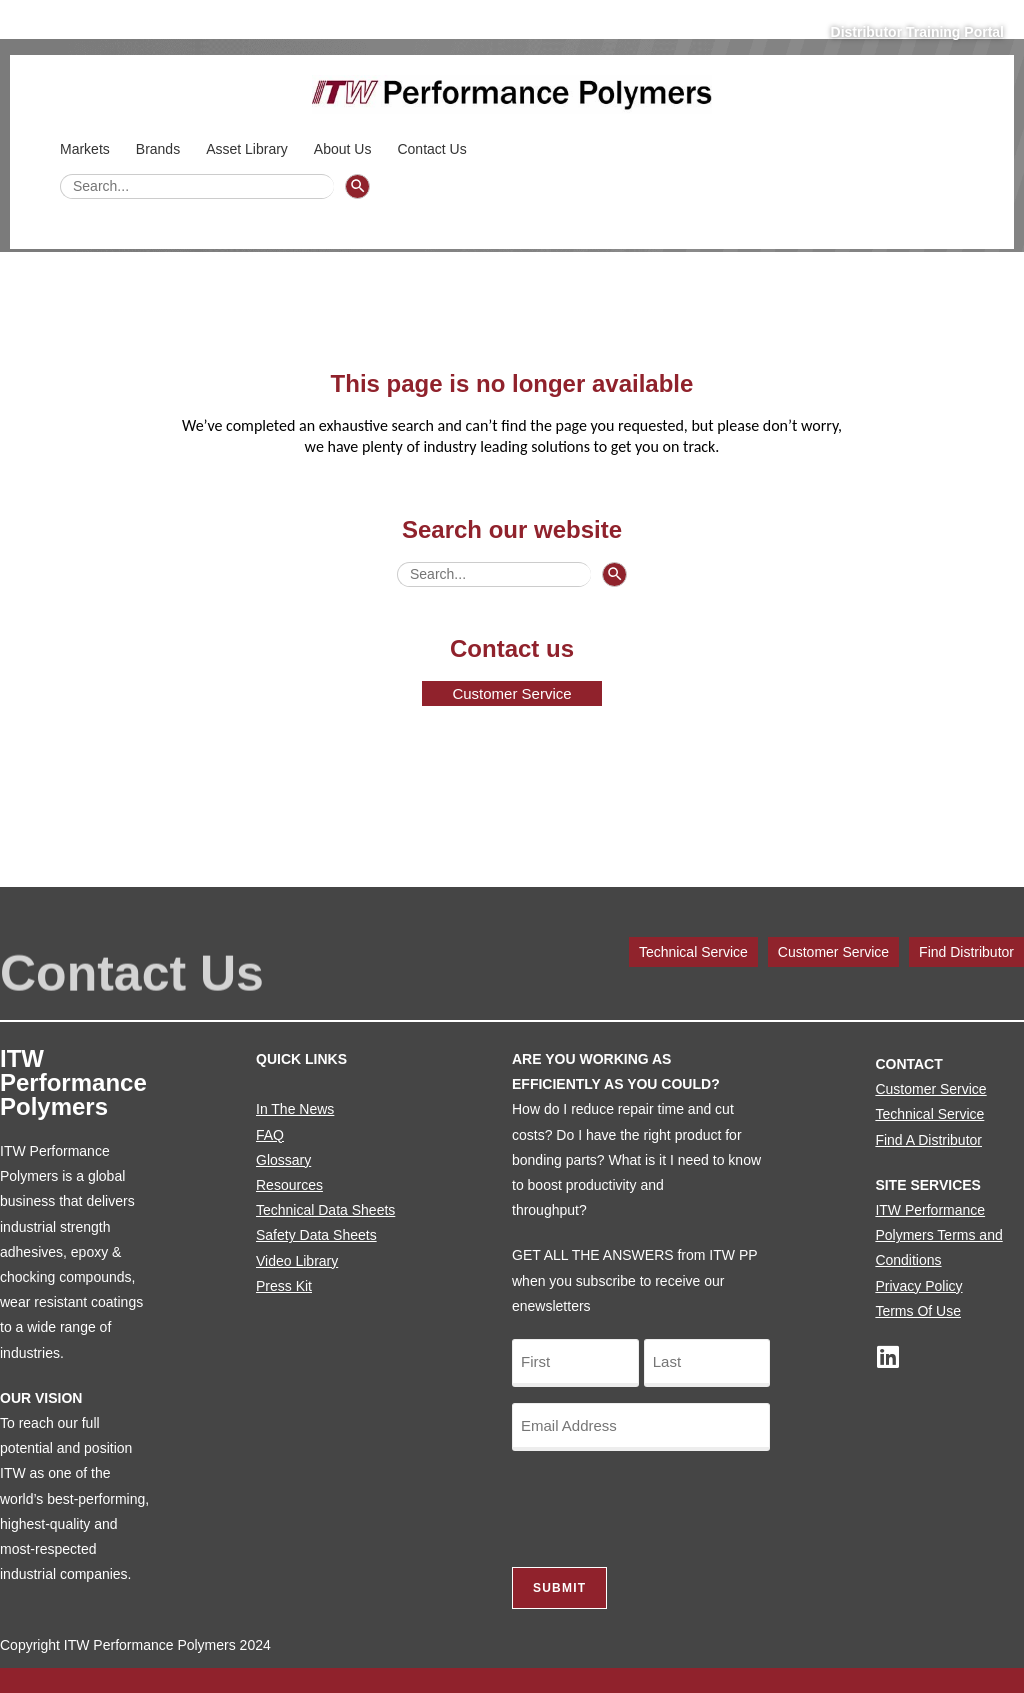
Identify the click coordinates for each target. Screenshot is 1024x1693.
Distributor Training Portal (917, 32)
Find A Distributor (928, 1140)
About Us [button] (346, 149)
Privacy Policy (918, 1286)
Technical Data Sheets (325, 1210)
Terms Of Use (918, 1311)
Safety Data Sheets (316, 1235)
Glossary (283, 1160)
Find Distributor (966, 952)
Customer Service (833, 952)
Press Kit (284, 1286)
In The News (295, 1109)
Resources (289, 1185)
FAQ (270, 1135)
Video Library (297, 1261)
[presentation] (664, 1506)
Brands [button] (161, 149)
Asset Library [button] (250, 149)
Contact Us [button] (434, 149)
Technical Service (693, 952)
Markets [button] (88, 149)
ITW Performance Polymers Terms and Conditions (938, 1235)
